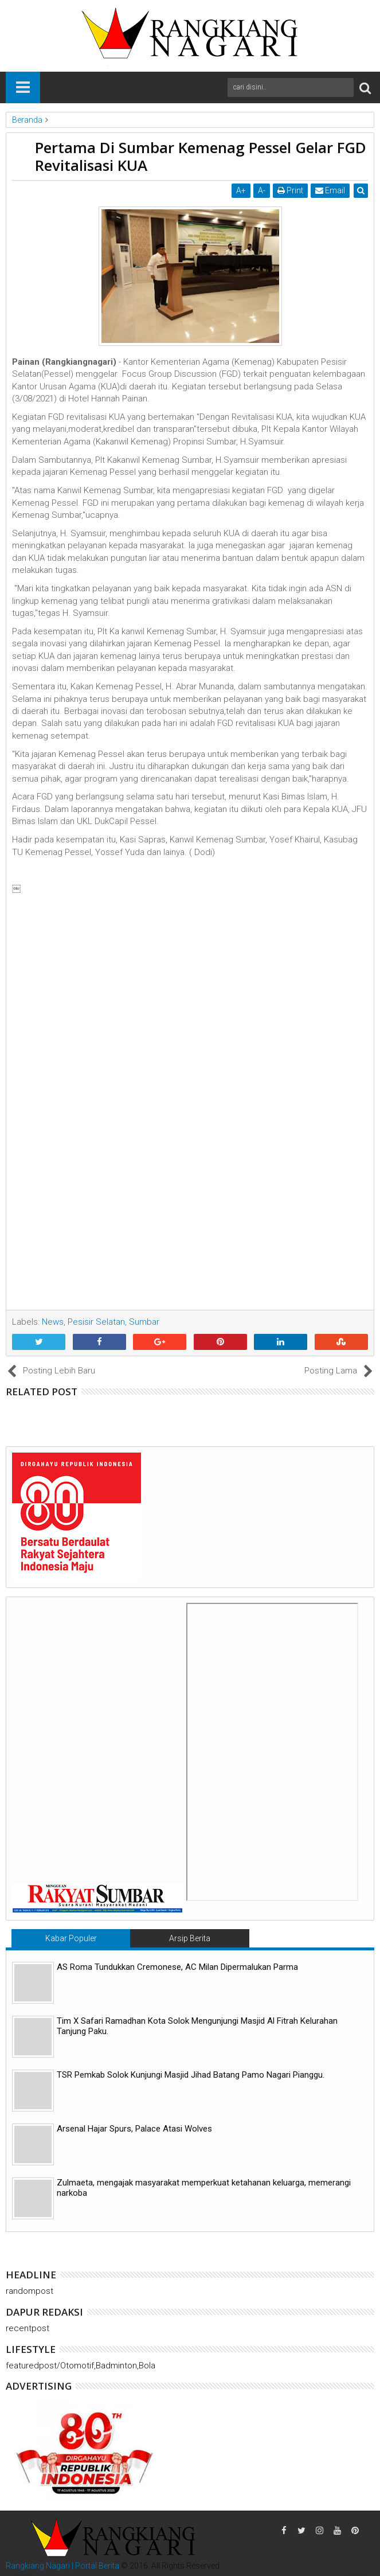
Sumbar (144, 1322)
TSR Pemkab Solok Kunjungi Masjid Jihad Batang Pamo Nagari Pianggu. (190, 2075)
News (53, 1322)
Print (290, 190)
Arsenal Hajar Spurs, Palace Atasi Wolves (134, 2129)
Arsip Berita (189, 1938)
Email (330, 190)
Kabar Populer (71, 1938)
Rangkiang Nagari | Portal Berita (62, 2565)
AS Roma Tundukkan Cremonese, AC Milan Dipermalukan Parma (177, 1967)
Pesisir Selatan (96, 1322)
